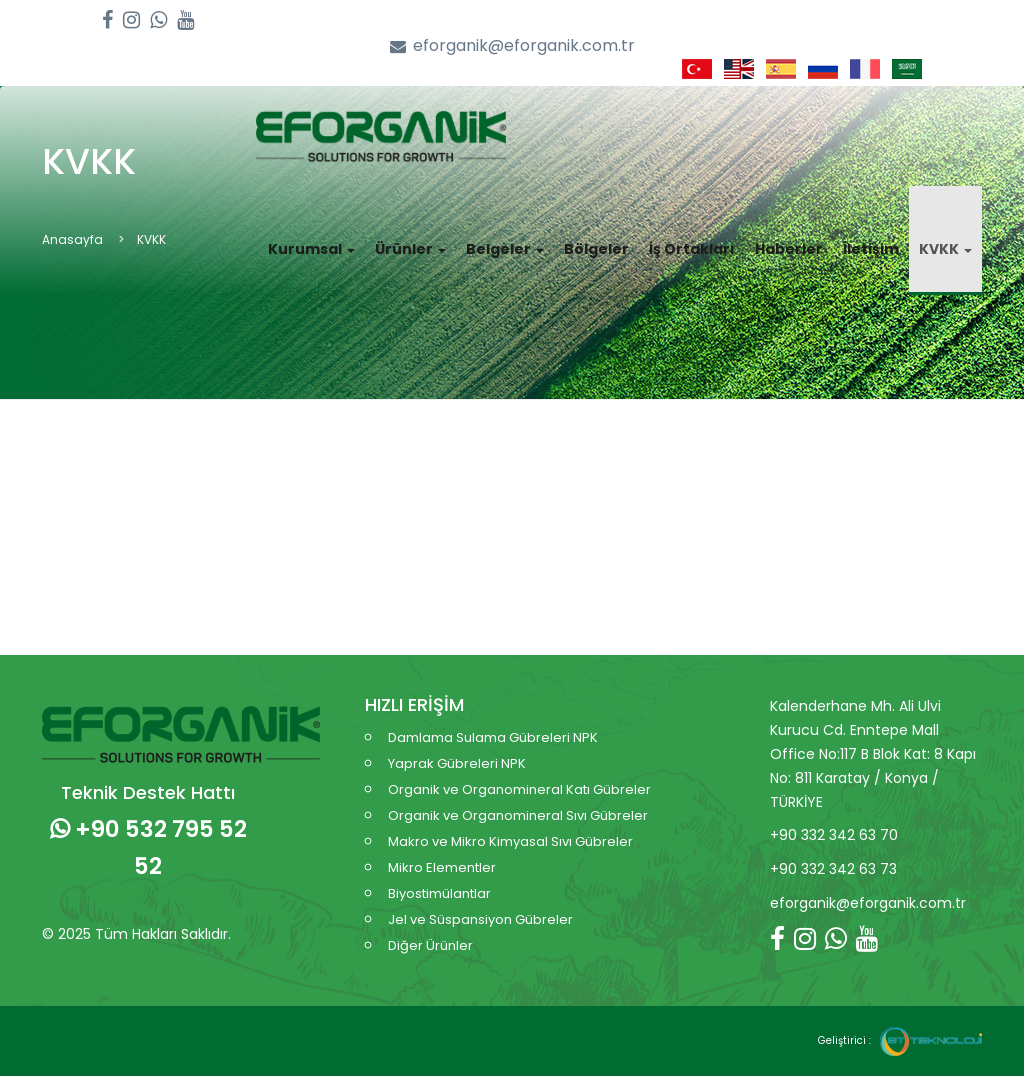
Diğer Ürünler (430, 945)
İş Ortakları (692, 249)
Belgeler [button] (505, 249)
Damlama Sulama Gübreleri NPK (493, 737)
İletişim (871, 249)
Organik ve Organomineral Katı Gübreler (519, 789)
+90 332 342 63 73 (833, 869)
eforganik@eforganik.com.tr (512, 46)
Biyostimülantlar (439, 893)
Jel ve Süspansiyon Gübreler (480, 919)
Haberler (789, 249)
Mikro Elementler (442, 867)
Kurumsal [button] (311, 249)
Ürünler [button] (410, 249)
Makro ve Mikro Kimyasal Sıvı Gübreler (510, 841)
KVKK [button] (945, 249)
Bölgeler (596, 249)
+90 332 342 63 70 (834, 835)
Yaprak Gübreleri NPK (457, 763)
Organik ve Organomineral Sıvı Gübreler (518, 815)
